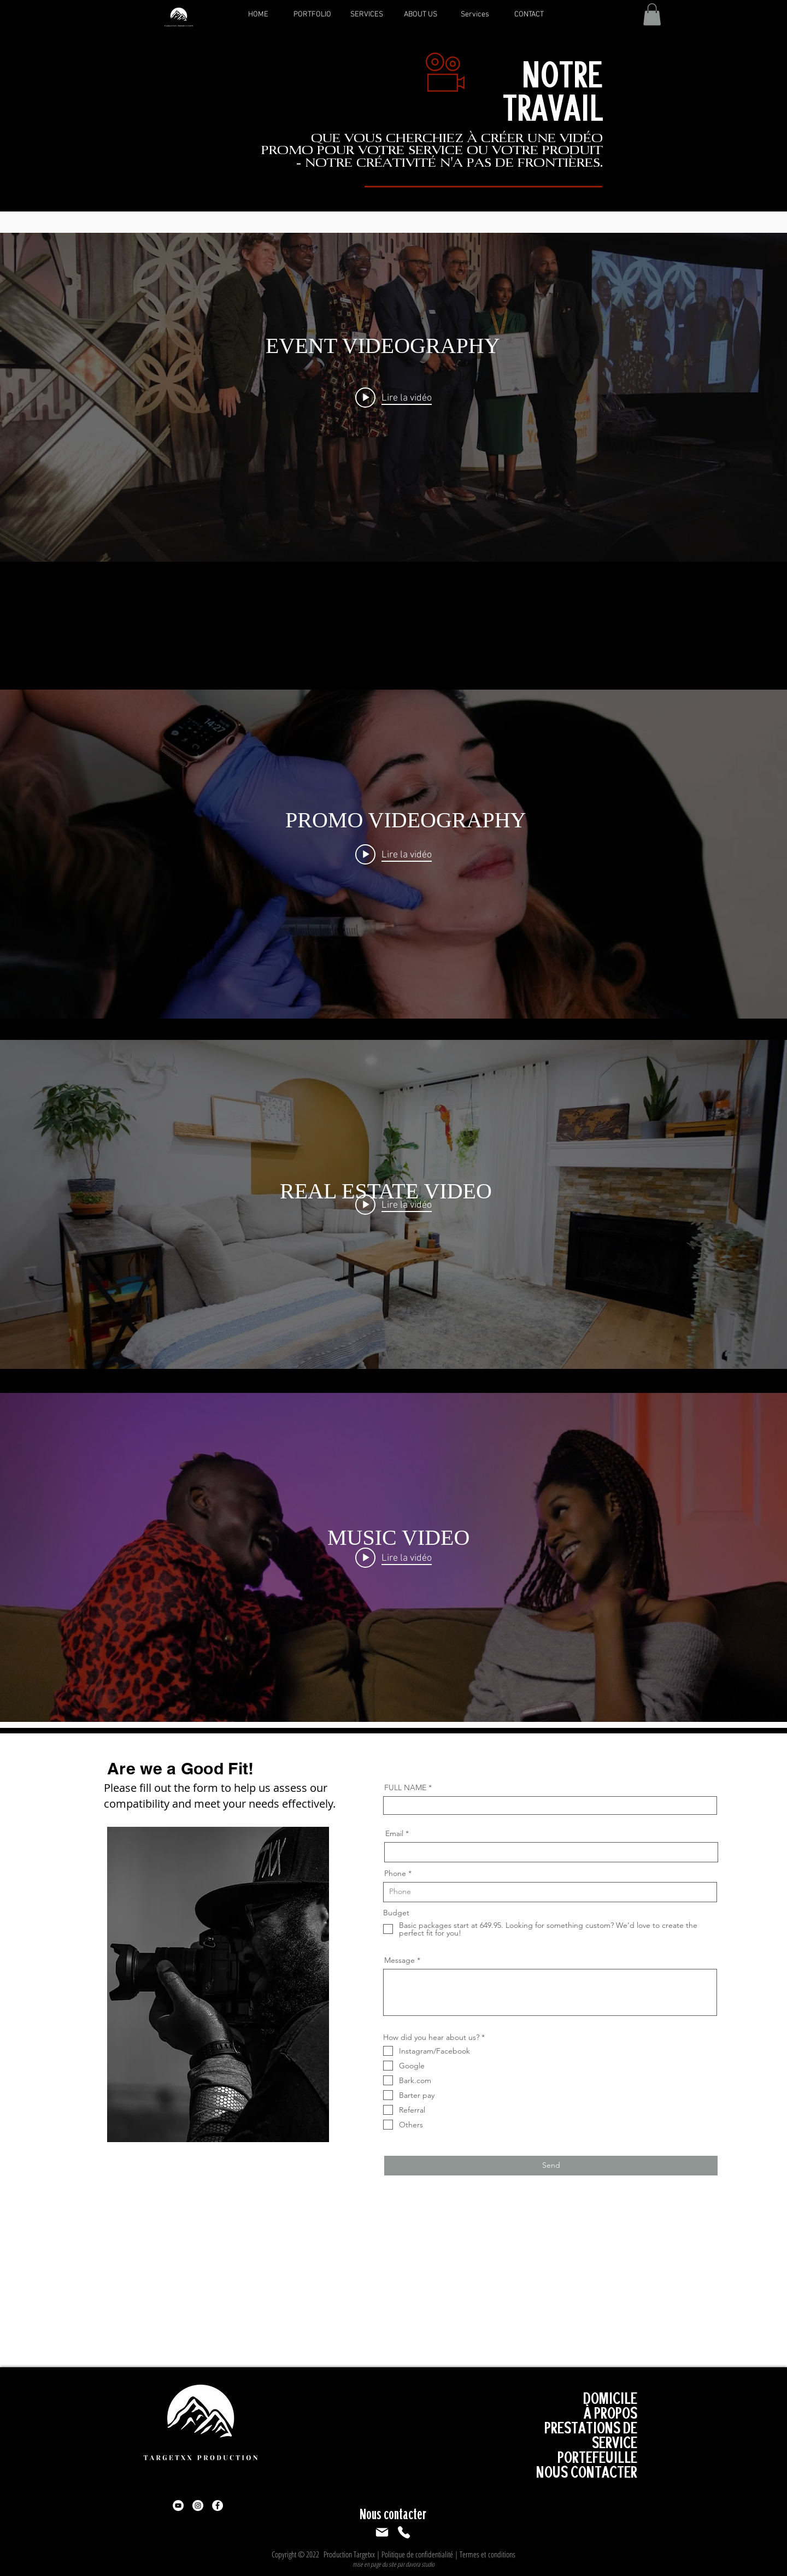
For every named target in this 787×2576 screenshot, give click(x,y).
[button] (652, 14)
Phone (395, 1873)
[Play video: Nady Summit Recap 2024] (393, 397)
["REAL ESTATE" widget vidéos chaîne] (393, 1204)
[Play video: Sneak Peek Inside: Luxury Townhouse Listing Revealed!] (393, 1204)
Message (399, 1960)
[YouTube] (178, 2505)
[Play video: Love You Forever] (393, 1557)
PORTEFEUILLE (597, 2457)
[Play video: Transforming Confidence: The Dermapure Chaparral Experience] (393, 854)
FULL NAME (405, 1787)
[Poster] (382, 2532)
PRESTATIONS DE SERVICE (590, 2434)
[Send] (551, 2165)
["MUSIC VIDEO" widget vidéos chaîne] (393, 1557)
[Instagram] (197, 2505)
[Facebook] (217, 2505)
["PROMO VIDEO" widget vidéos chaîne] (393, 854)
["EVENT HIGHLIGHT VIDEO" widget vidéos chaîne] (393, 397)
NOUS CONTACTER (586, 2471)
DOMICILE (610, 2398)
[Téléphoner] (404, 2532)
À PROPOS (610, 2412)
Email (394, 1833)
